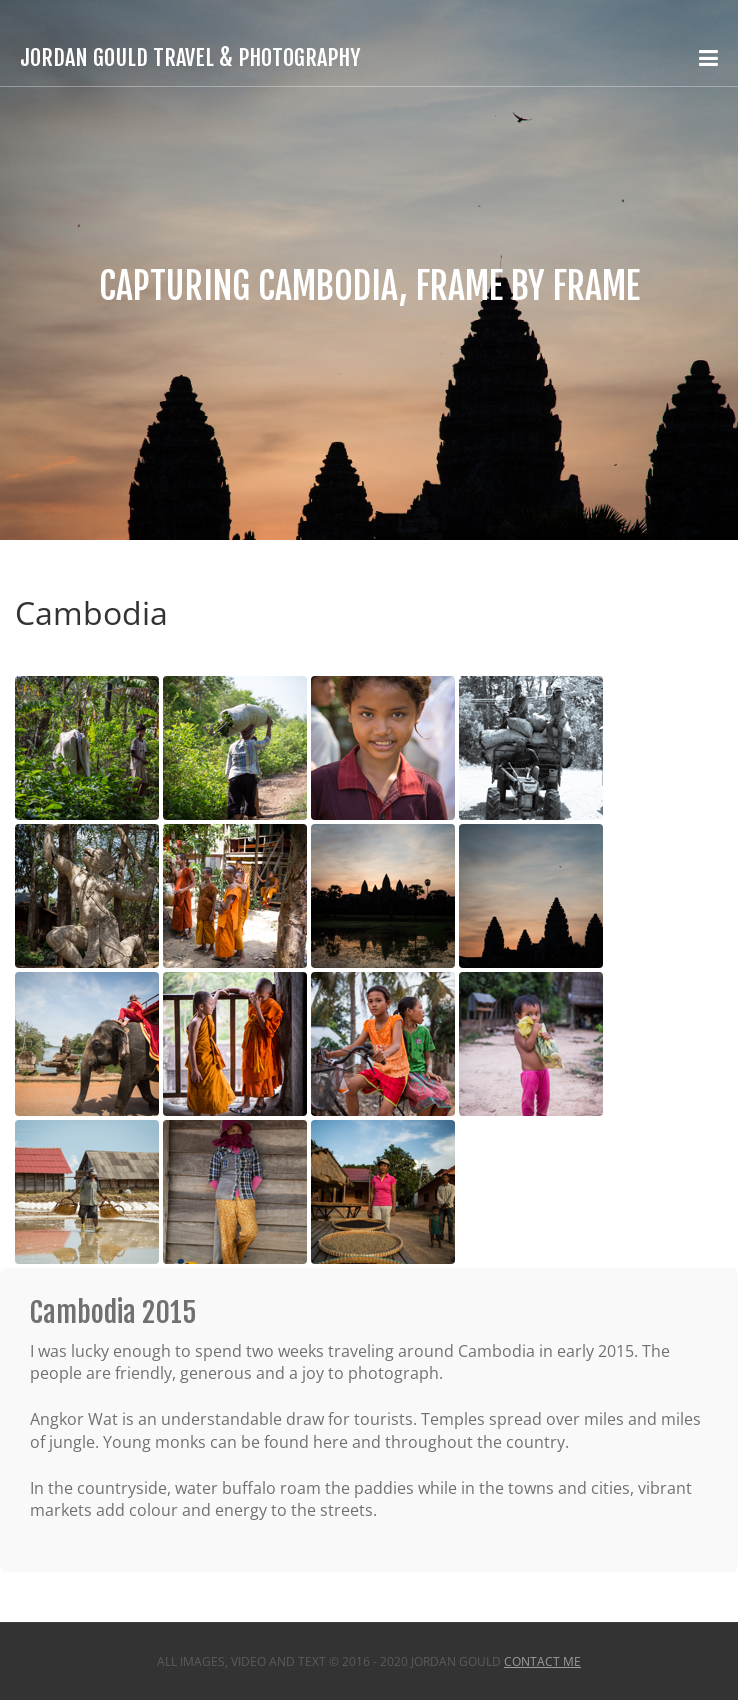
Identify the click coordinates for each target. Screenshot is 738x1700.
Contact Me (542, 1661)
